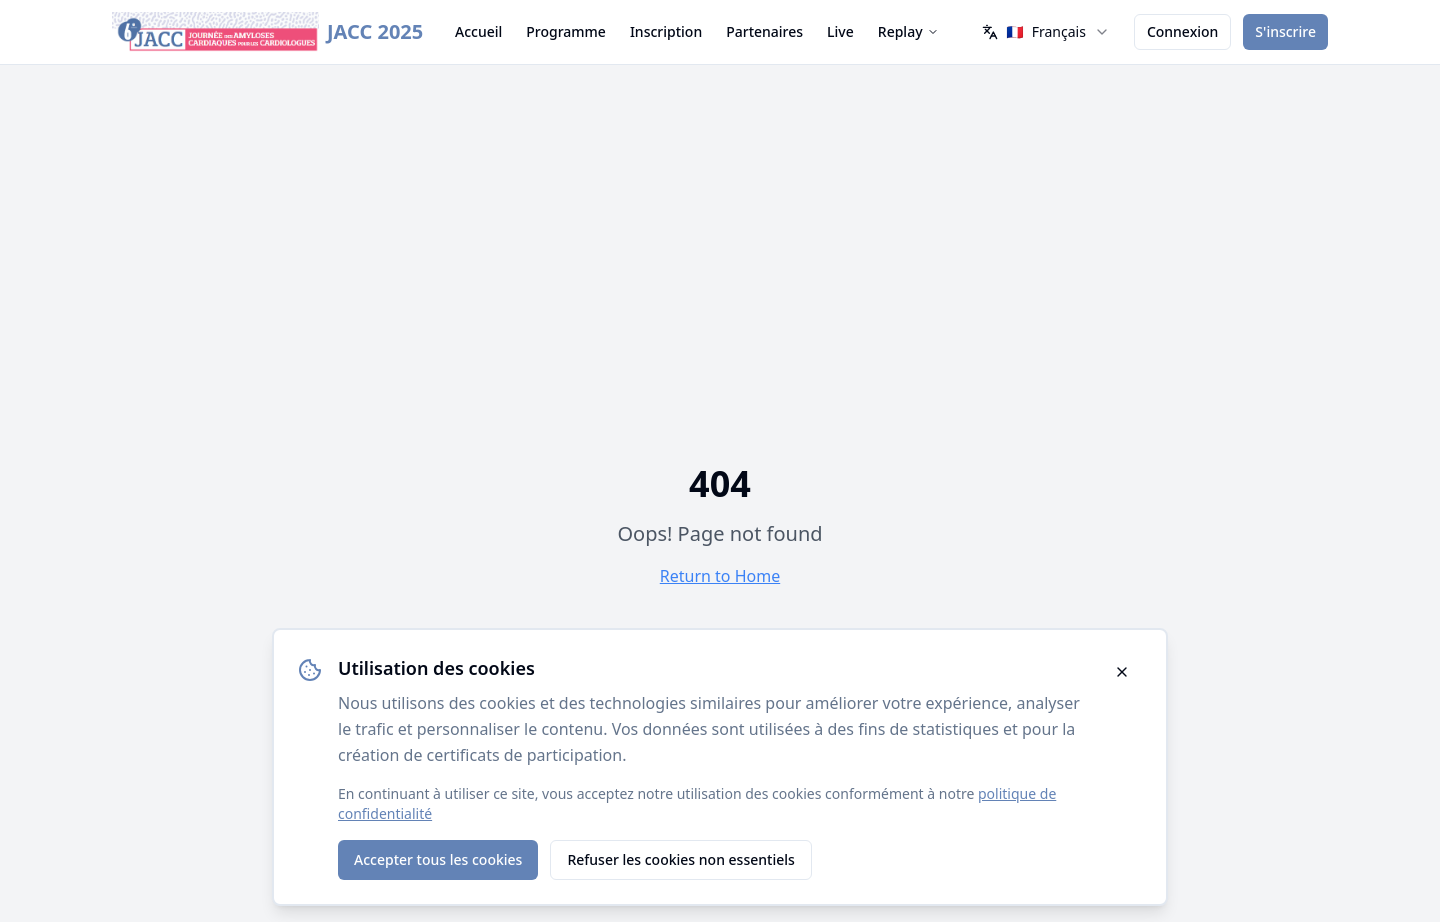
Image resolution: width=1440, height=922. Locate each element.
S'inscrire (1285, 31)
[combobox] (1046, 32)
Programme (566, 31)
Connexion (1182, 31)
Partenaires (764, 31)
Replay (908, 31)
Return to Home (720, 576)
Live (840, 31)
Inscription (666, 31)
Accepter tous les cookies (438, 859)
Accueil (478, 31)
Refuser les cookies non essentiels (680, 859)
